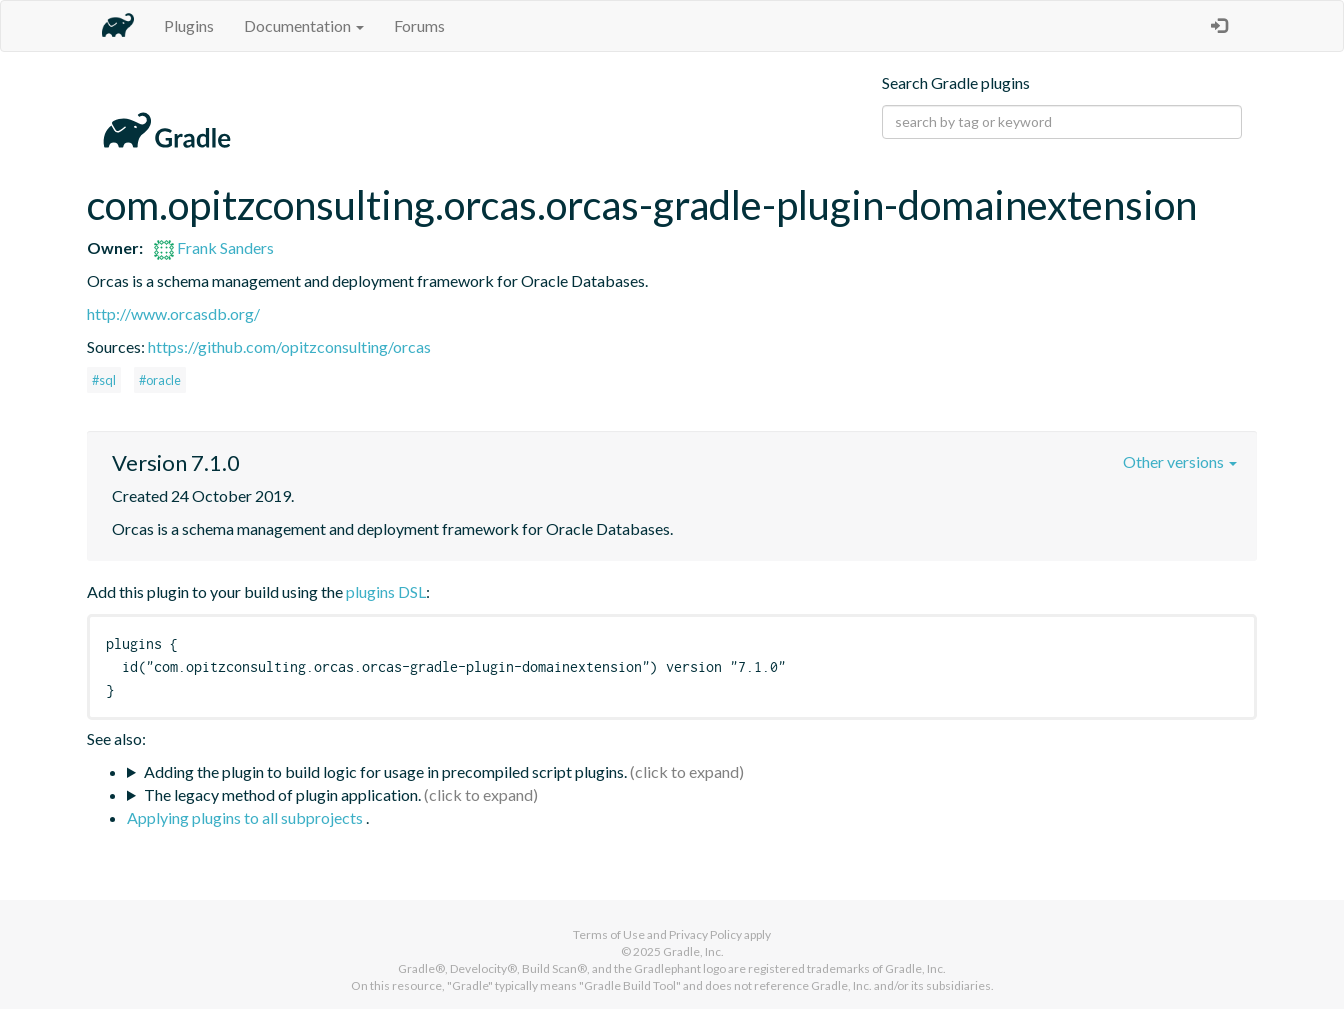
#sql (104, 380)
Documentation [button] (304, 25)
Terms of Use (609, 934)
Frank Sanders (214, 247)
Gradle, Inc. (693, 951)
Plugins (189, 25)
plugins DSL (386, 591)
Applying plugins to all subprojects (246, 817)
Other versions (1180, 461)
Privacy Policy (705, 934)
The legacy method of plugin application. (282, 794)
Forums (419, 25)
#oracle (160, 380)
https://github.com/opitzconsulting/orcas (289, 346)
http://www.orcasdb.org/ (173, 313)
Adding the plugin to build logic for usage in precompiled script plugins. (385, 771)
